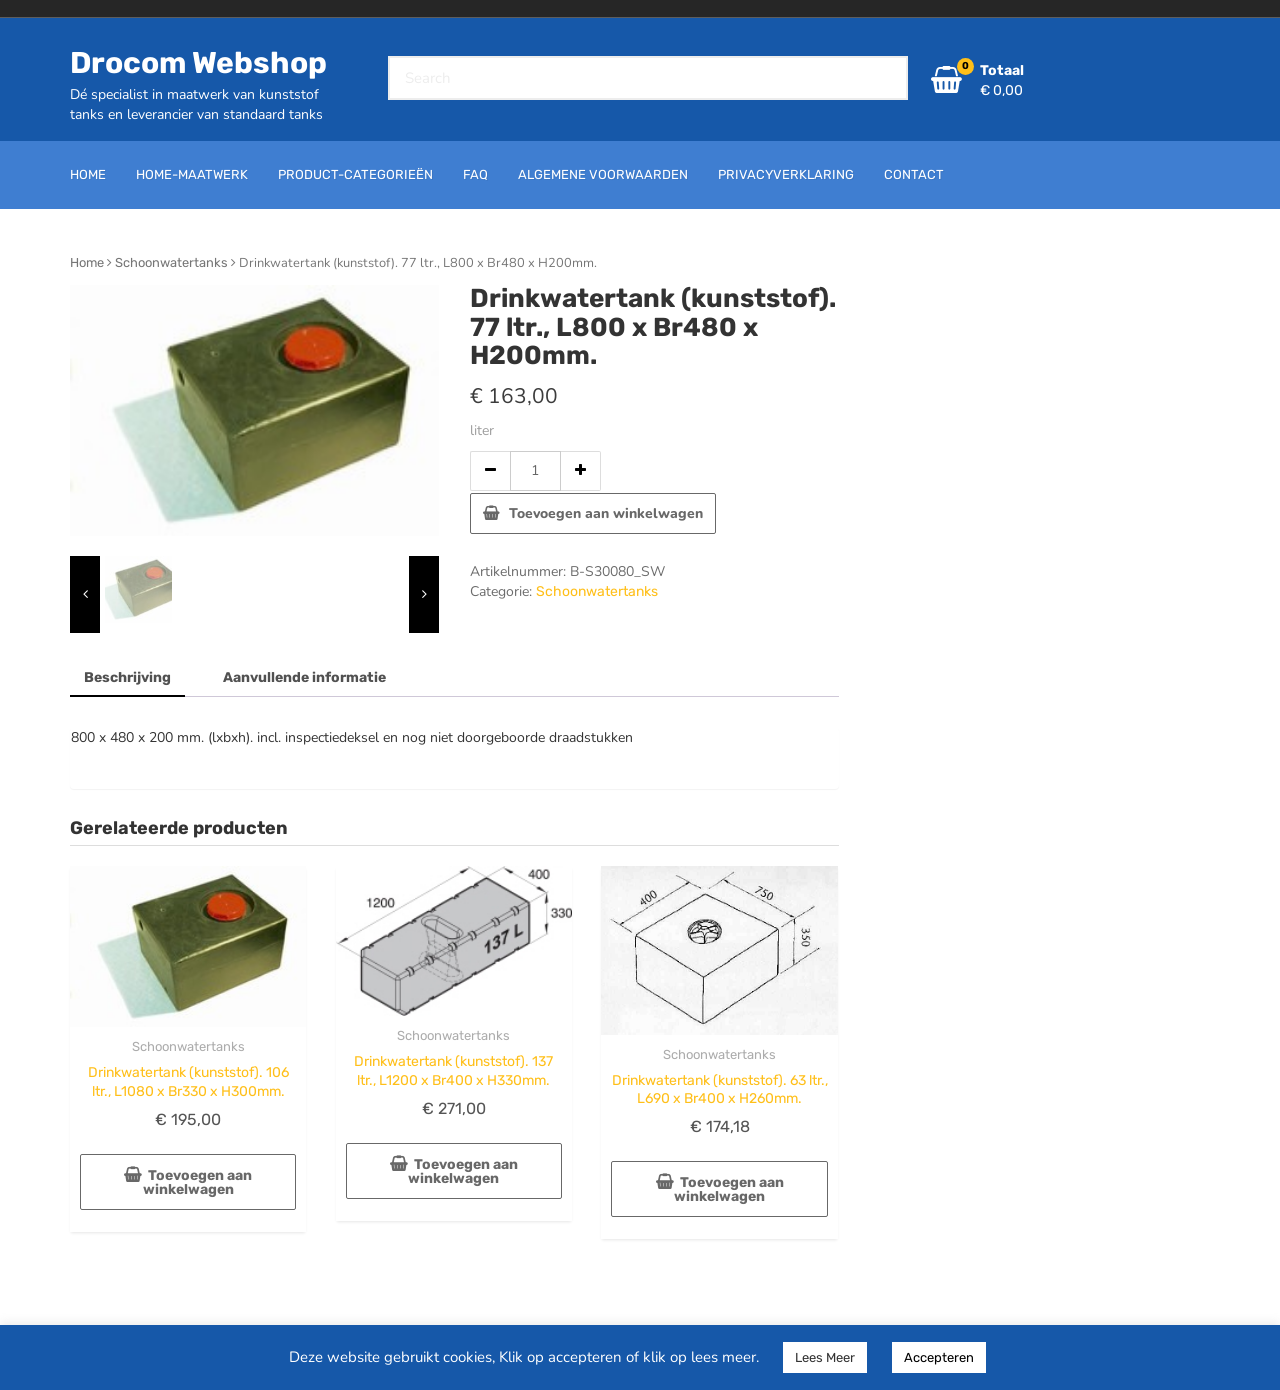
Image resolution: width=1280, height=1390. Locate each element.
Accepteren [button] (939, 1357)
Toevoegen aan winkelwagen (606, 513)
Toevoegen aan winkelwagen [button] (198, 1182)
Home (87, 262)
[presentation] (85, 594)
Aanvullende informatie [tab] (304, 677)
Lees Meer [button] (825, 1357)
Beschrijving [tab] (127, 677)
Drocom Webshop (198, 63)
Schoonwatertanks (171, 262)
